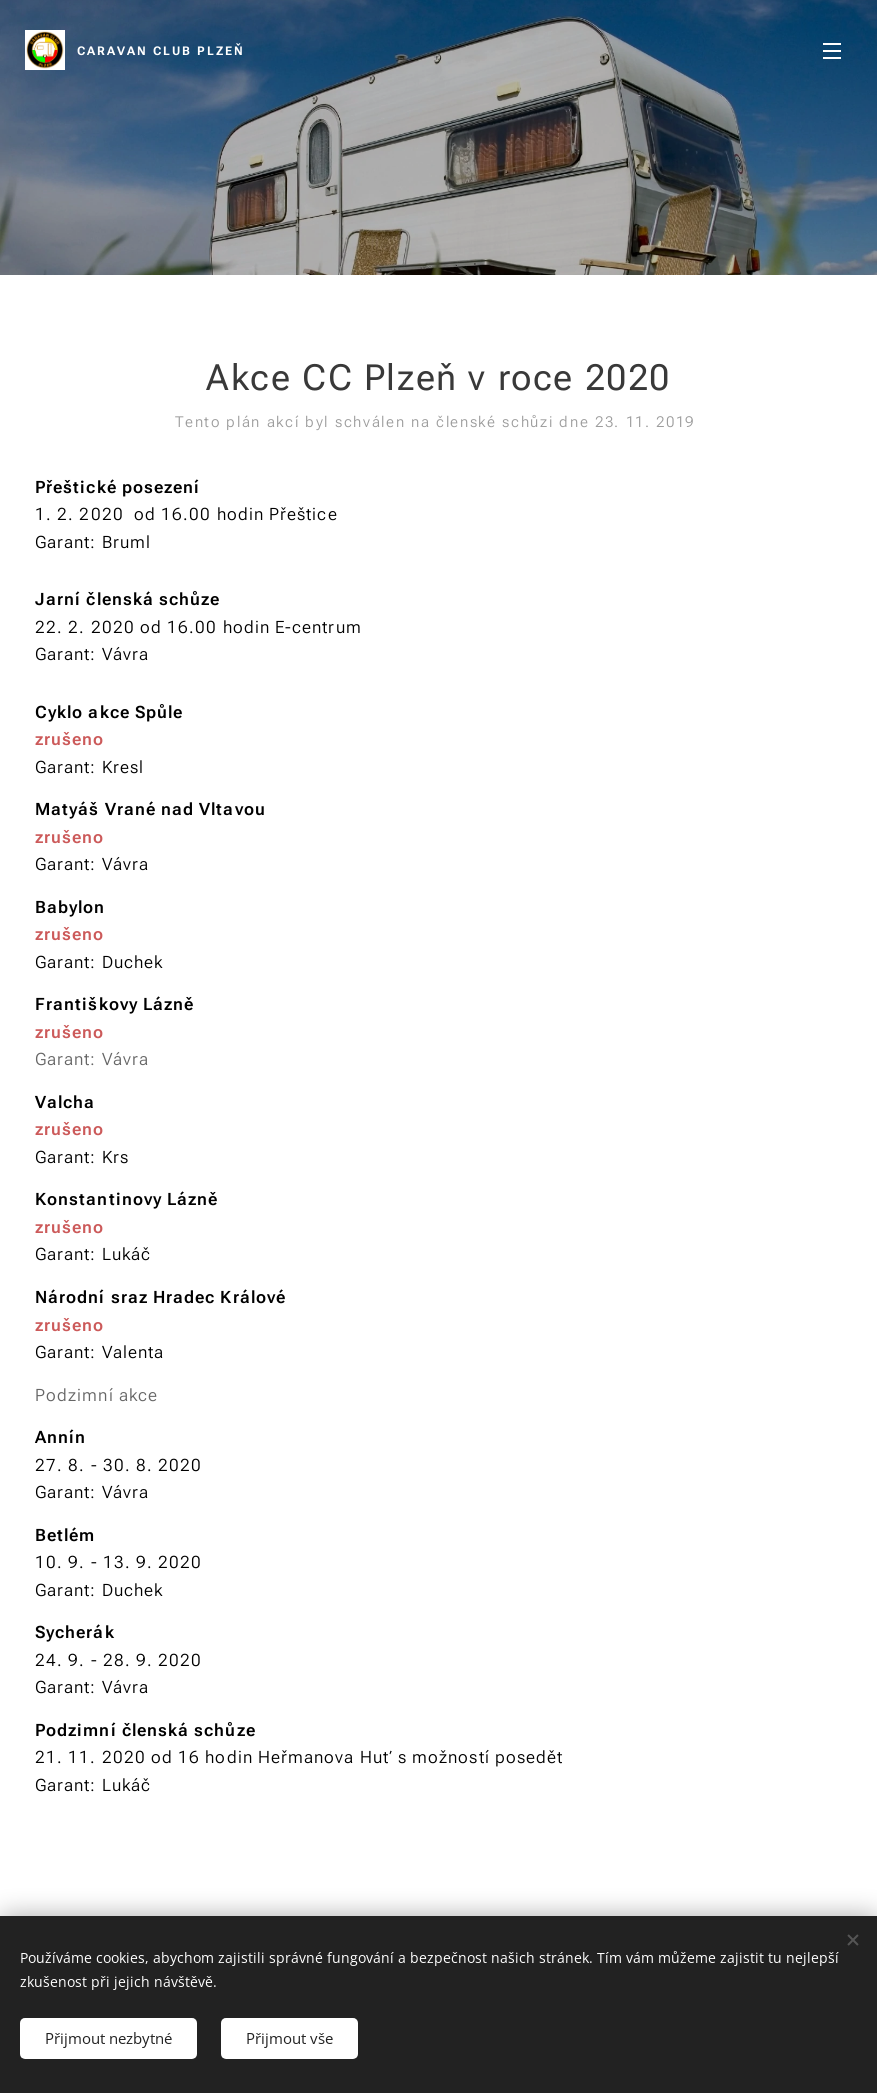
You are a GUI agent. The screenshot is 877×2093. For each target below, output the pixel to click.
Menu (832, 51)
